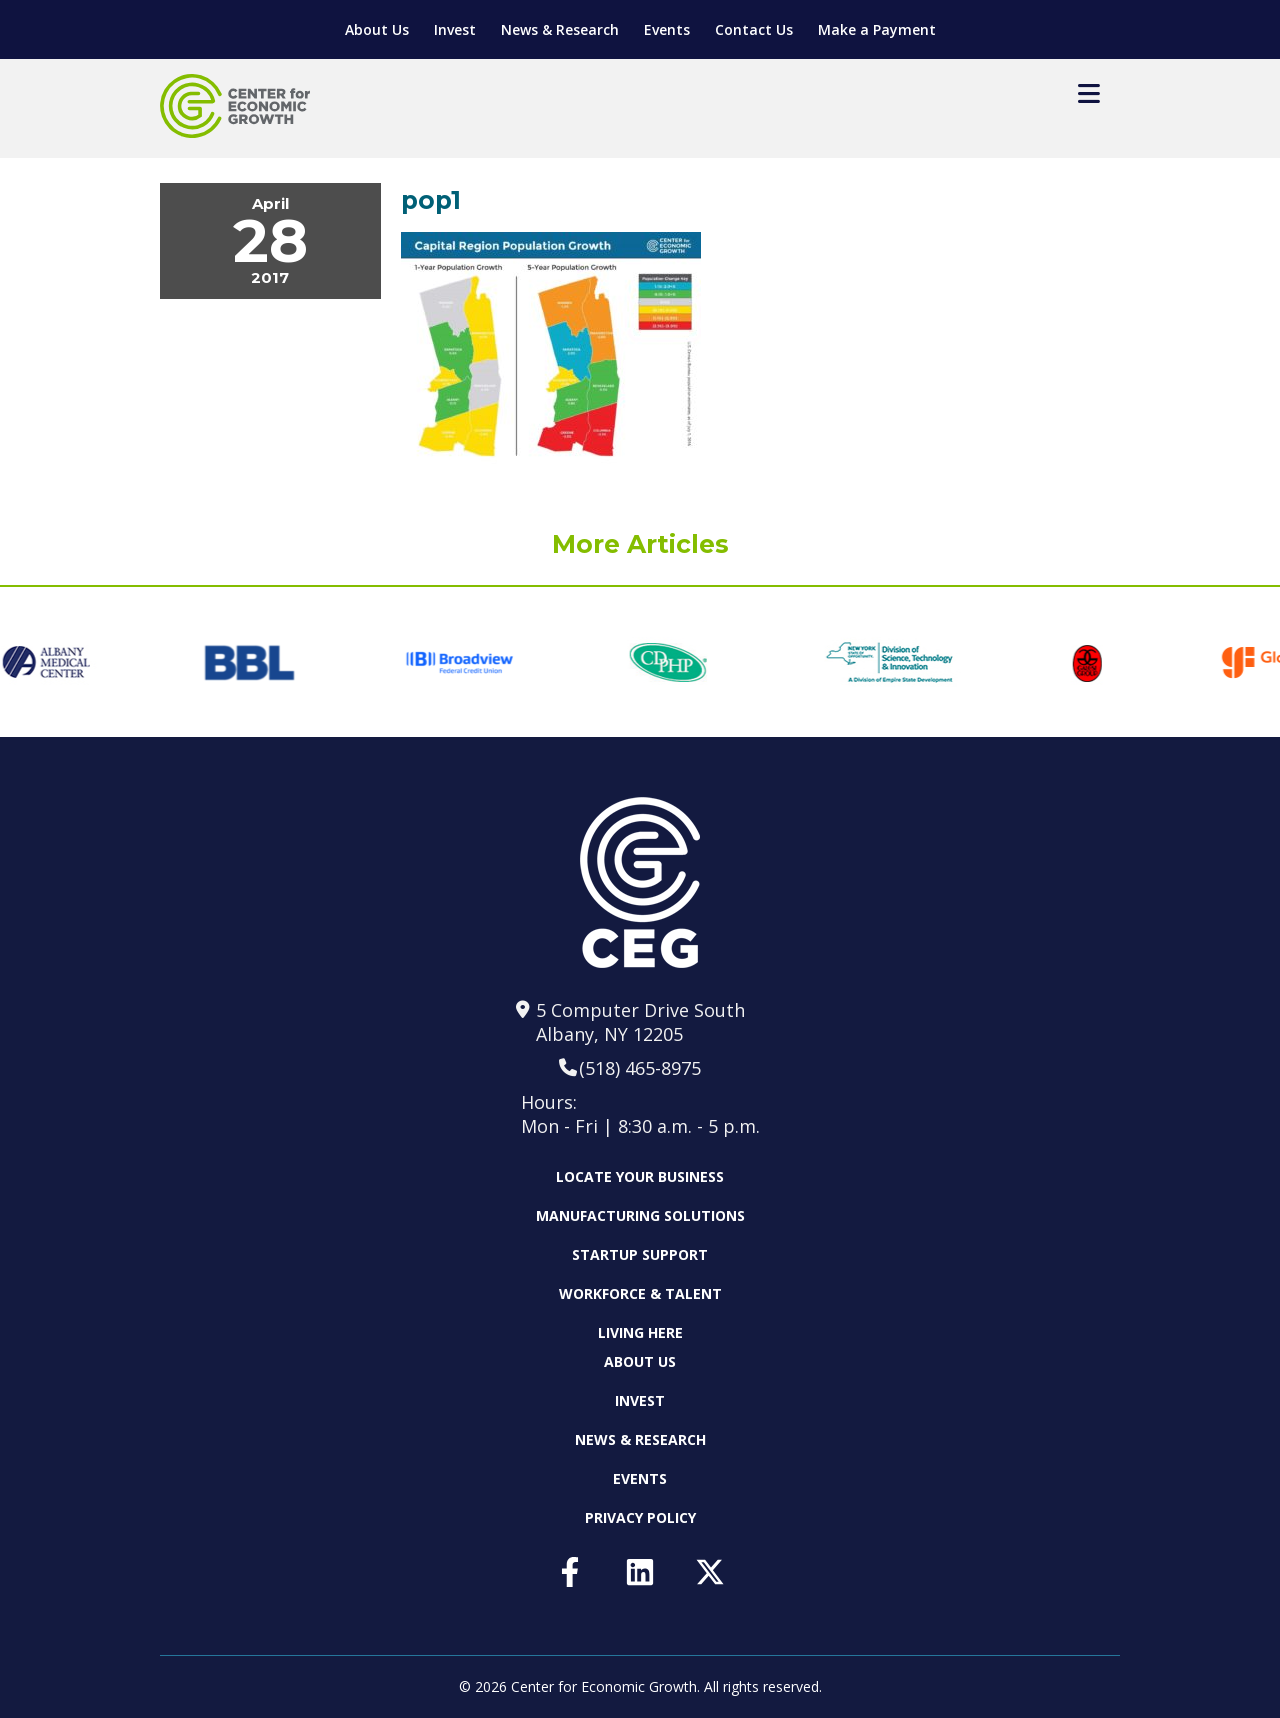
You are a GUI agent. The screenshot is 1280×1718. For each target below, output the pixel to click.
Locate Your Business (640, 1177)
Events (667, 29)
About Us (377, 29)
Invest (455, 29)
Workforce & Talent (640, 1293)
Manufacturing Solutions (640, 1215)
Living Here (640, 1332)
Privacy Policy (640, 1517)
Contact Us (754, 29)
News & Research (560, 29)
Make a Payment (877, 29)
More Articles (640, 544)
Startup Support (640, 1254)
